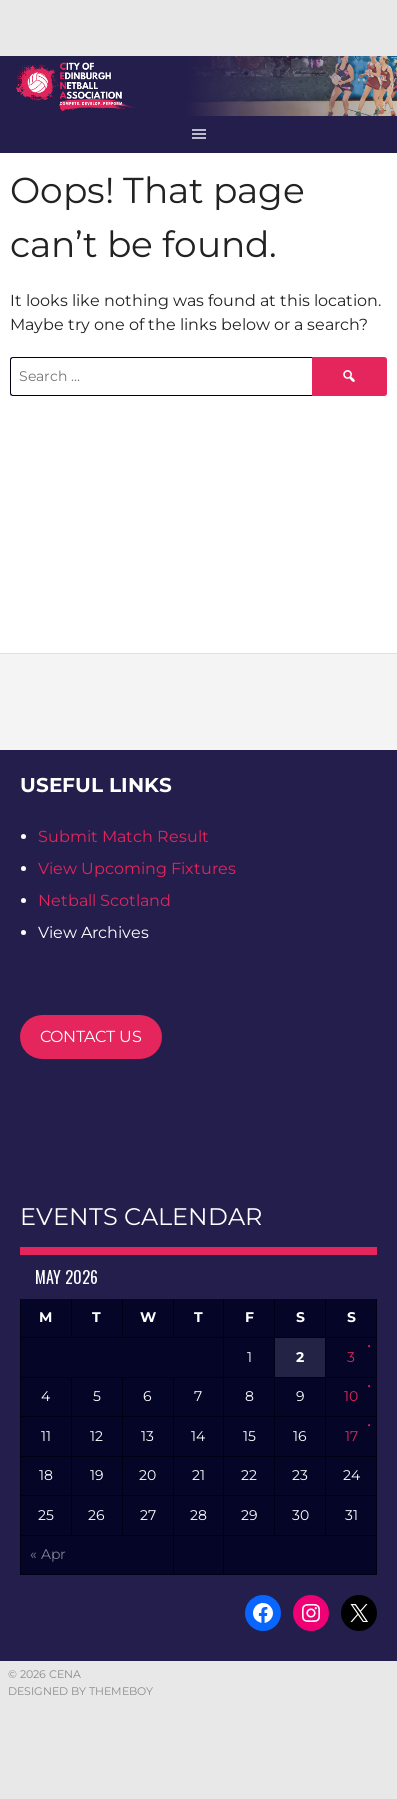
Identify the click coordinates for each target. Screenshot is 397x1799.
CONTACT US (91, 1036)
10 (351, 1396)
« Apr (48, 1554)
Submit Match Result (123, 836)
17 (351, 1436)
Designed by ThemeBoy (80, 1691)
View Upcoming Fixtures (137, 868)
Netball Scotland (104, 900)
